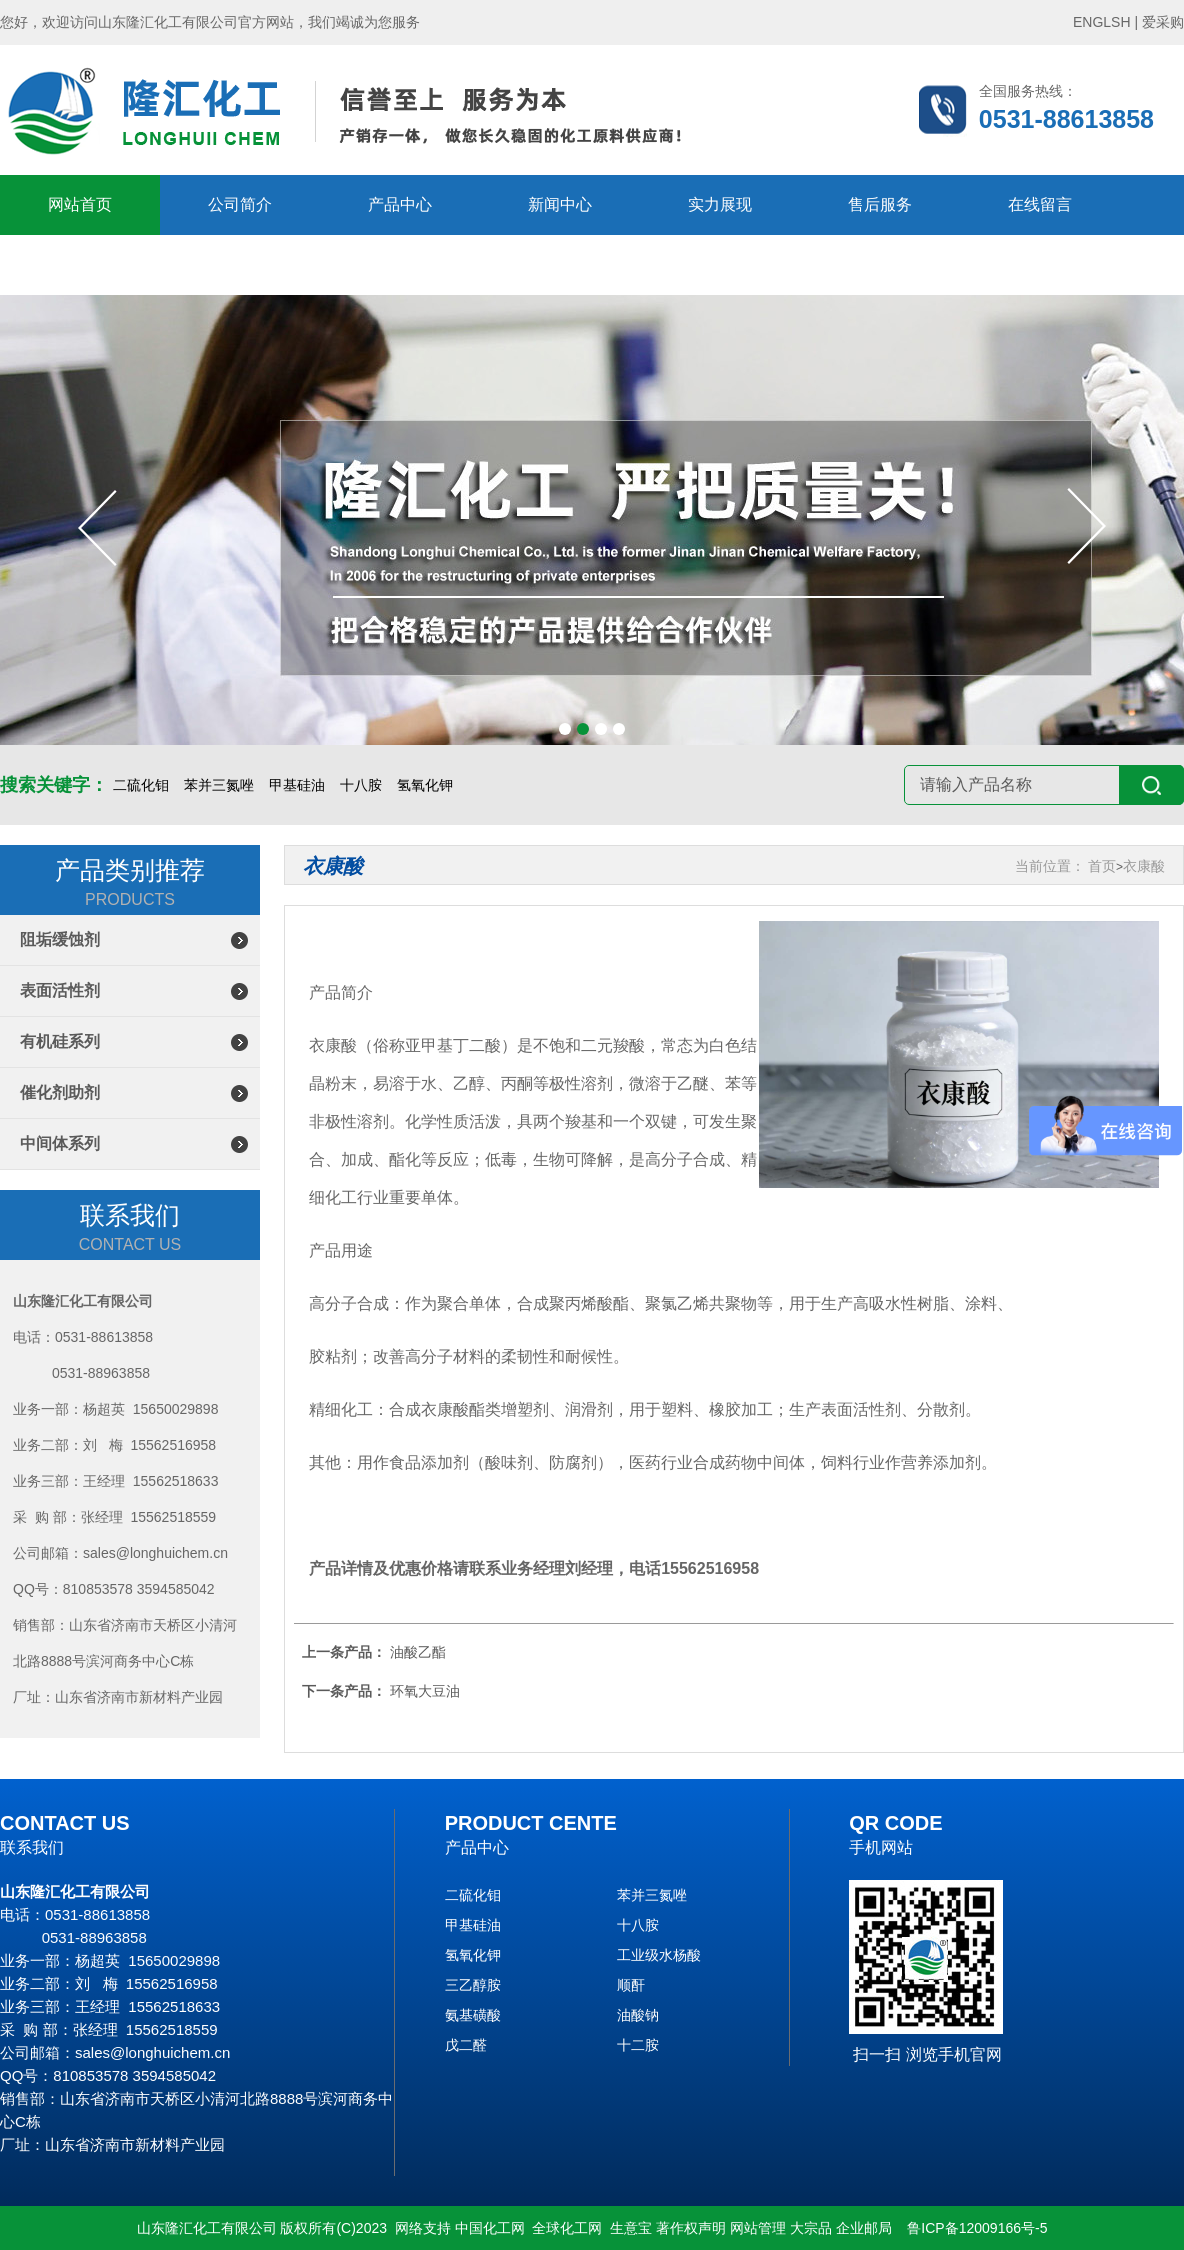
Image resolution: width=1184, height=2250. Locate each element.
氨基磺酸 (473, 2015)
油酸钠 (638, 2015)
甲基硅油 (297, 785)
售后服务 (880, 204)
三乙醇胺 (473, 1985)
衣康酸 (1144, 866)
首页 (1102, 866)
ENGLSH (1102, 22)
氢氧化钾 (425, 785)
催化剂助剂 (60, 1092)
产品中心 (400, 204)
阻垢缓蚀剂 (60, 939)
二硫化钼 (141, 785)
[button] (565, 729)
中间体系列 (60, 1143)
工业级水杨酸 (659, 1955)
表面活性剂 (60, 990)
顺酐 (631, 1985)
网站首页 (80, 204)
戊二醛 (466, 2045)
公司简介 (240, 204)
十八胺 (361, 785)
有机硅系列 (60, 1041)
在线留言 (1040, 204)
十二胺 (638, 2045)
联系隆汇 (80, 264)
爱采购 (1163, 22)
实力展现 (720, 204)
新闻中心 (560, 204)
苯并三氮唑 (219, 785)
